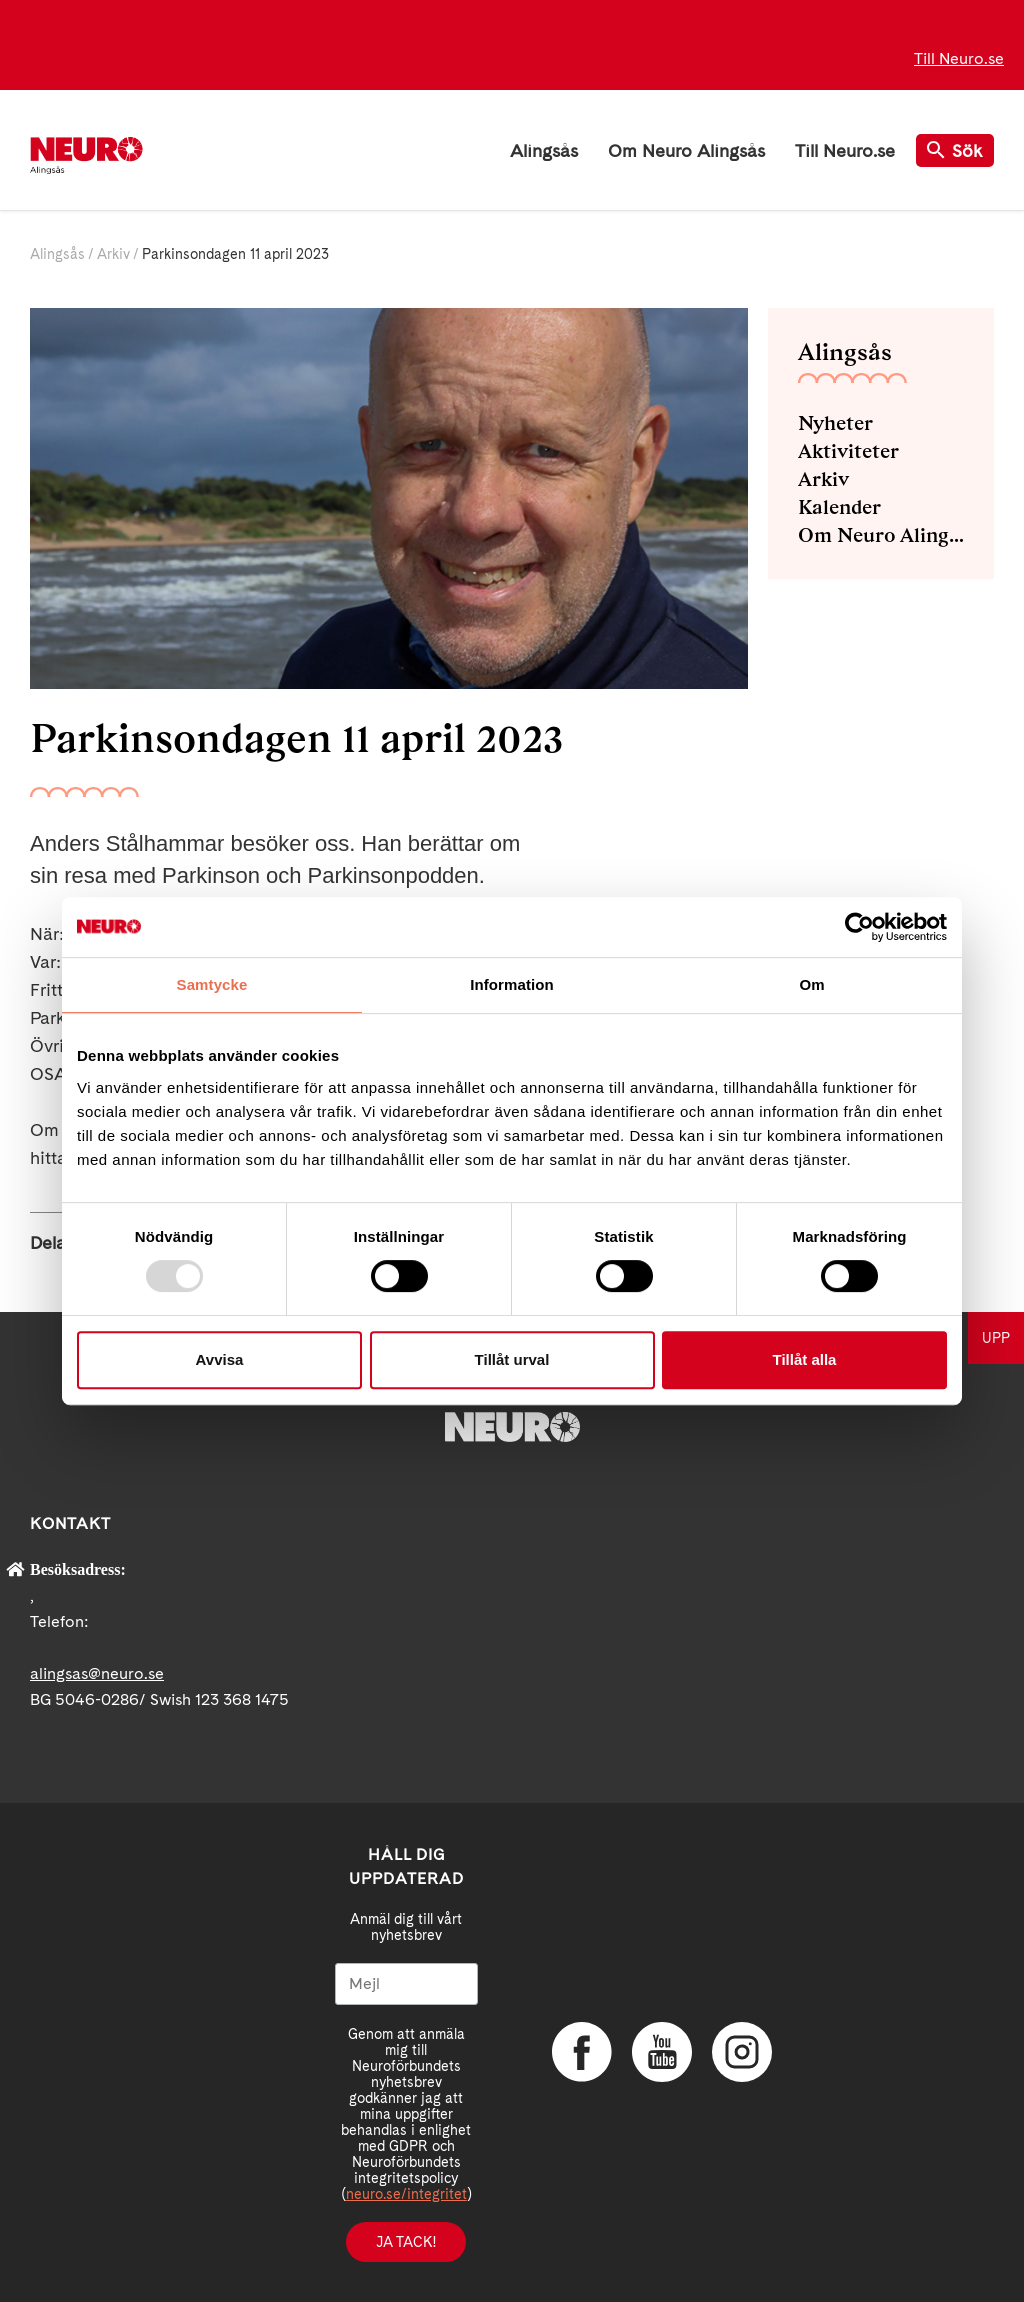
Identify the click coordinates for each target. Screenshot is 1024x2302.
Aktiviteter (848, 451)
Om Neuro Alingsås (686, 150)
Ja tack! (406, 2242)
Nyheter (835, 423)
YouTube (662, 2052)
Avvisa (220, 1359)
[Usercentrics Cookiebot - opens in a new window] (859, 927)
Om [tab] (811, 984)
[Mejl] (406, 1984)
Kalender (839, 507)
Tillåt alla (805, 1359)
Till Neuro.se (959, 58)
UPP (996, 1338)
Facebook (582, 2052)
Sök (955, 150)
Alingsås (544, 150)
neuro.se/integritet (406, 2194)
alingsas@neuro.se (97, 1673)
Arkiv (113, 254)
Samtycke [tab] (212, 984)
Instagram (742, 2052)
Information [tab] (512, 984)
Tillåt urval (512, 1359)
